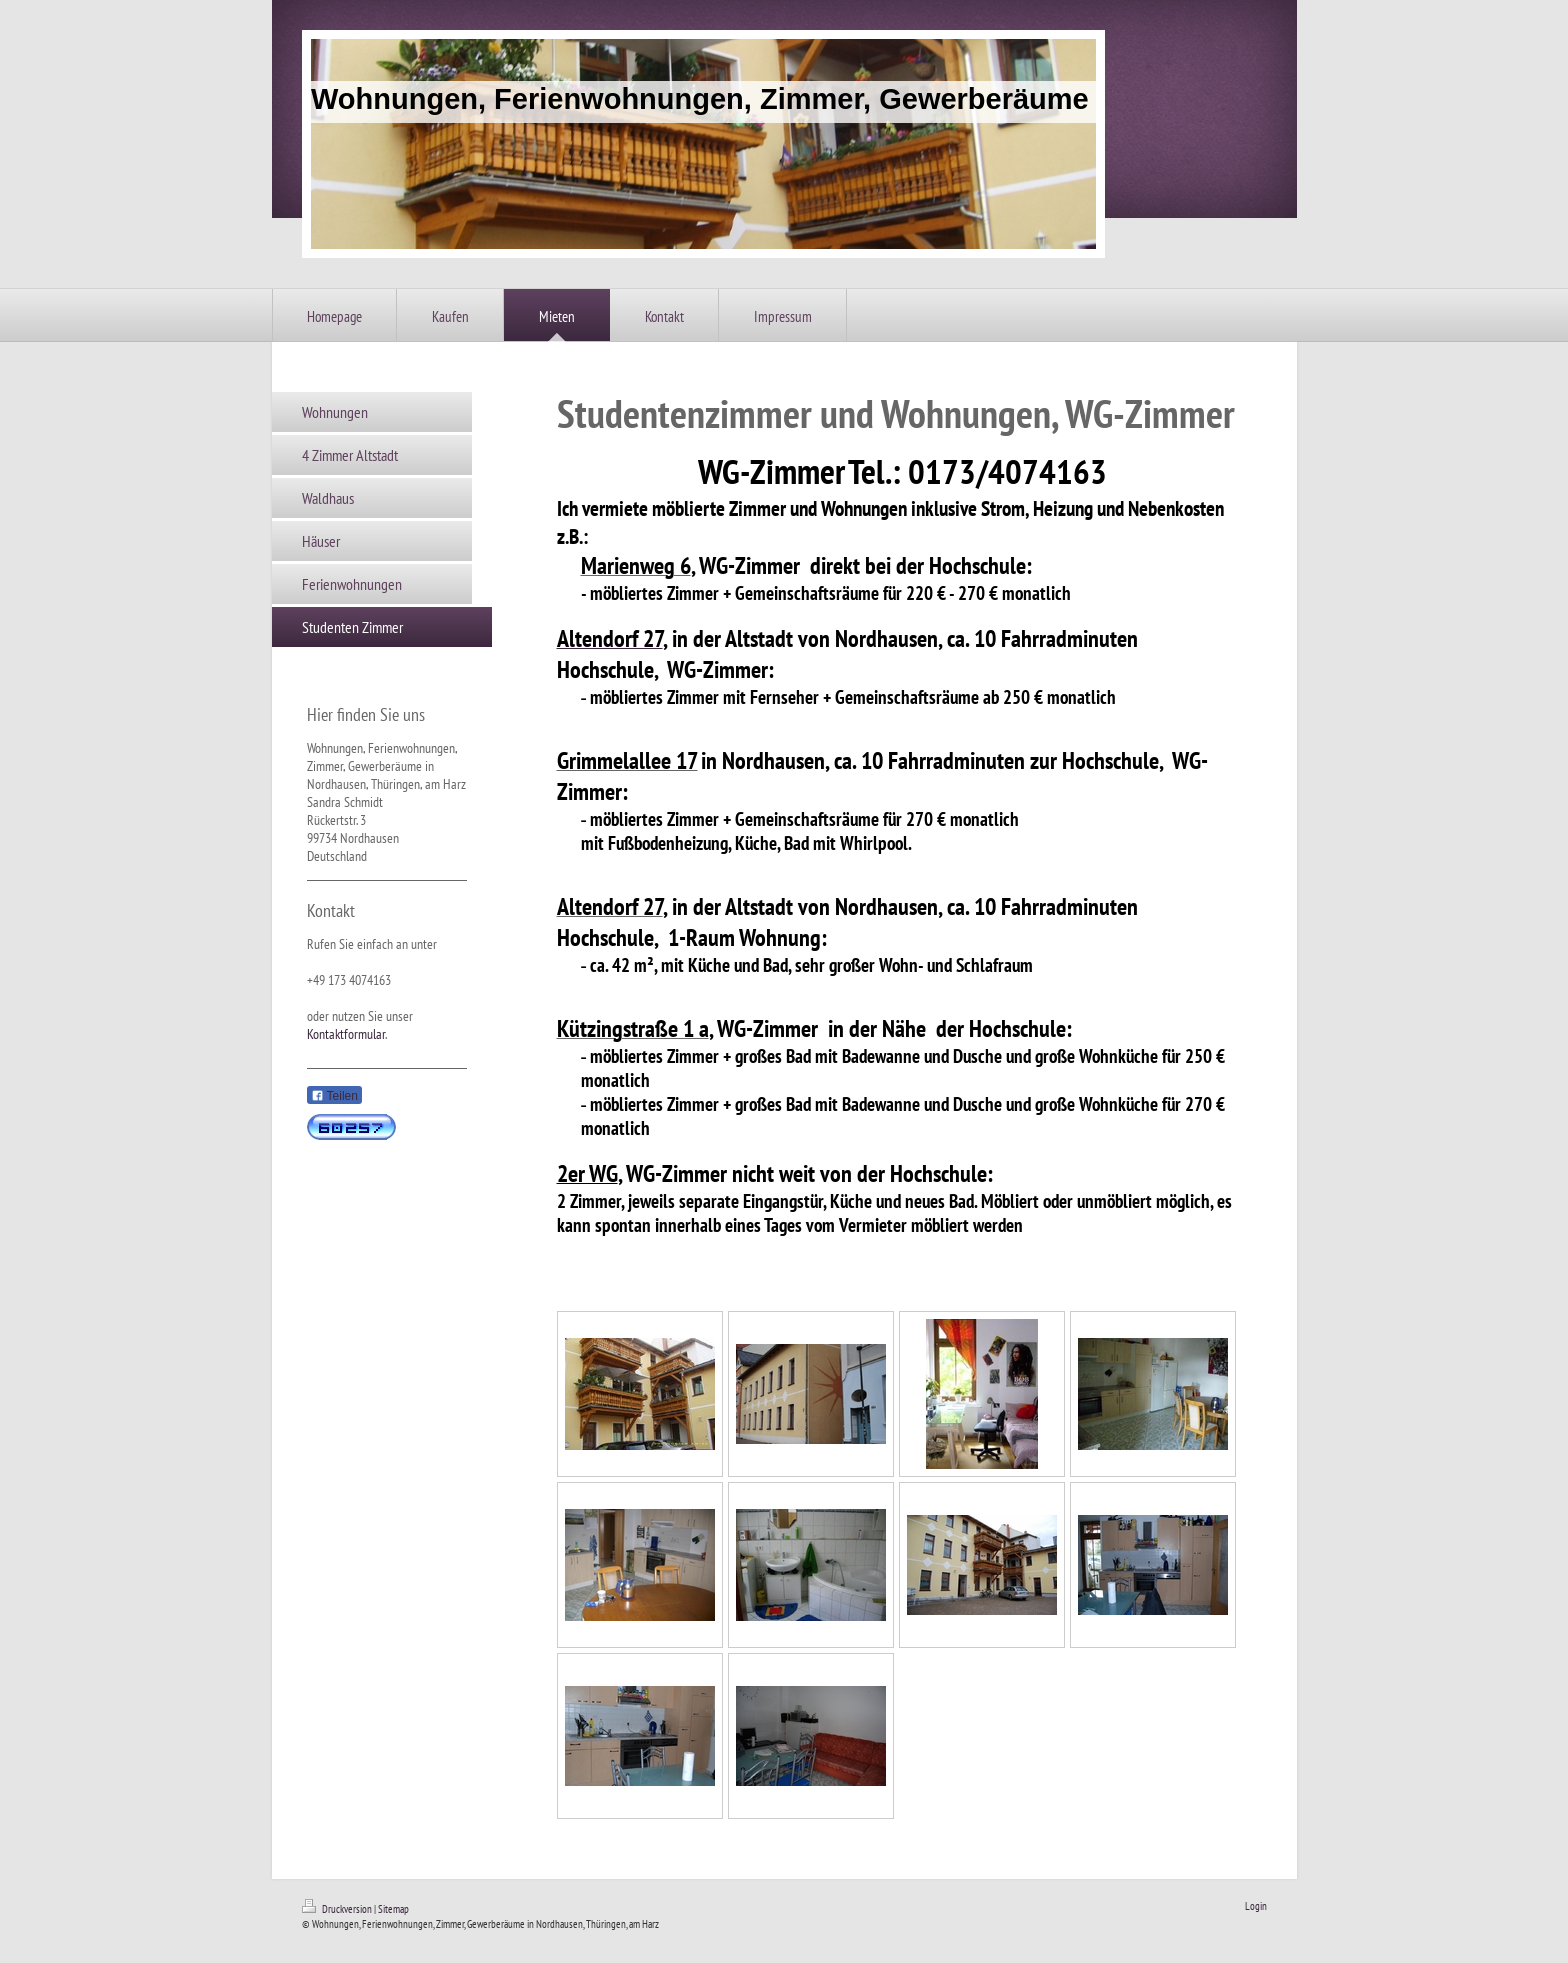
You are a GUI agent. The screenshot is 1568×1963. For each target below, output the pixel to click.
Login (1256, 1906)
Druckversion (338, 1909)
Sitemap (393, 1909)
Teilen (334, 1096)
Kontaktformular (346, 1034)
